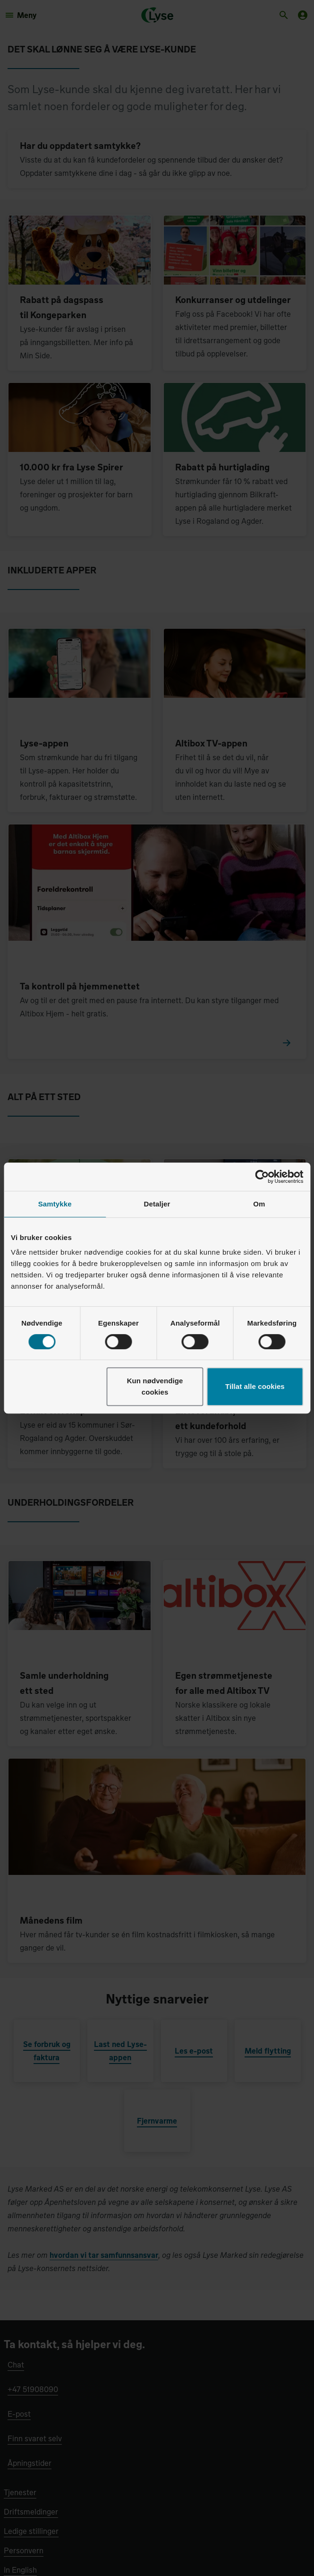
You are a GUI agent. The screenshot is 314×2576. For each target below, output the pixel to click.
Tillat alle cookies (255, 1386)
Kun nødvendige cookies (155, 1386)
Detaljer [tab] (157, 1204)
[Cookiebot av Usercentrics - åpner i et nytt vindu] (262, 1177)
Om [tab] (259, 1204)
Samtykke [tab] (55, 1204)
